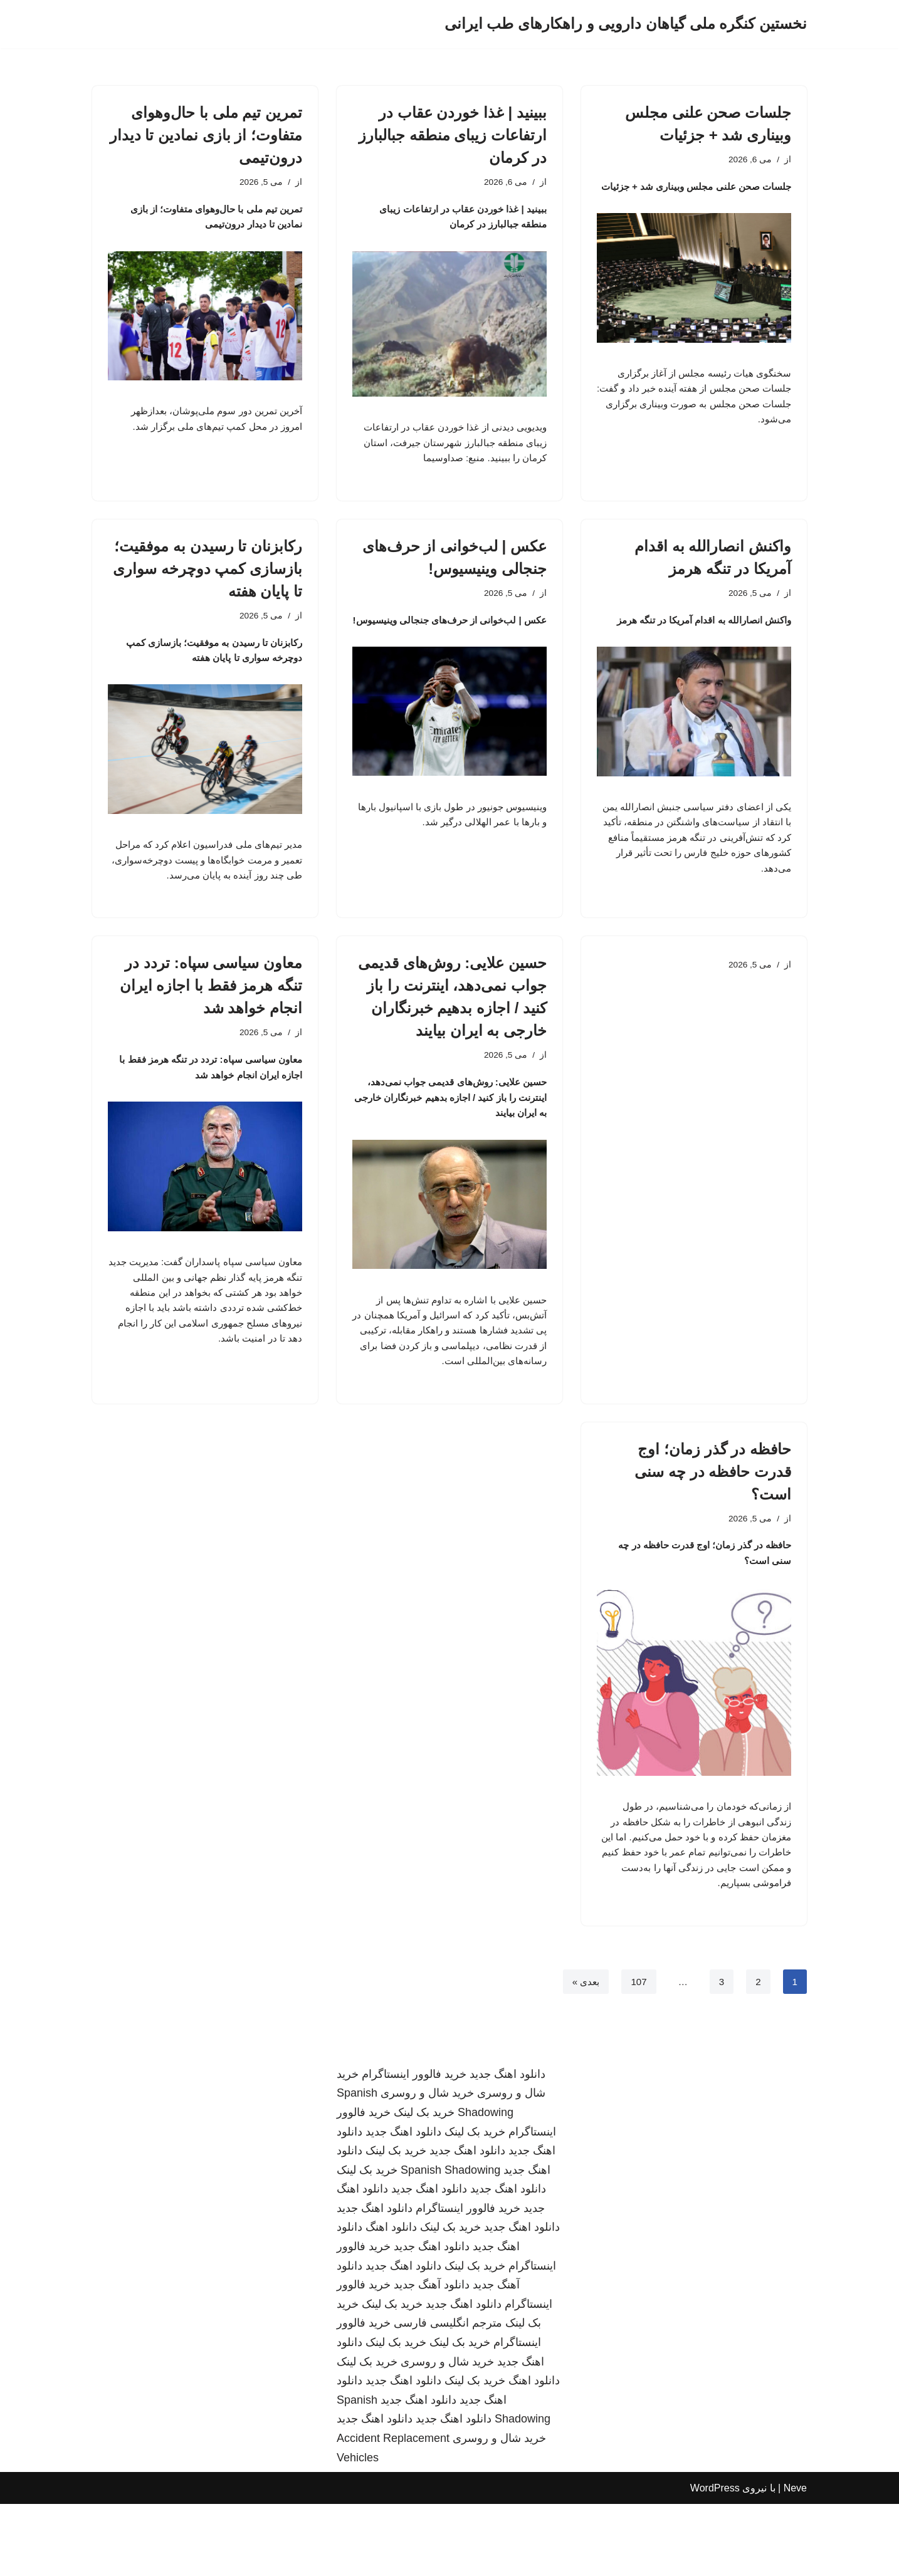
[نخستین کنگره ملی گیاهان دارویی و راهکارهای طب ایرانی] (625, 24)
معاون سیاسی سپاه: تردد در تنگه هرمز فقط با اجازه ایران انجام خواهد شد (211, 1024)
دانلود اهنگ (391, 2299)
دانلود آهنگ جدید (432, 2356)
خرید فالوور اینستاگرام (414, 2145)
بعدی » (582, 2052)
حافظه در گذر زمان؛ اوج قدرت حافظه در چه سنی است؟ (712, 1526)
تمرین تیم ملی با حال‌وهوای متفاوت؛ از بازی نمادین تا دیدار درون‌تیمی (206, 135)
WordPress (715, 2560)
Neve (795, 2560)
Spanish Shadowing (450, 2241)
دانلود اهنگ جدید (507, 2145)
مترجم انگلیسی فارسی (448, 2395)
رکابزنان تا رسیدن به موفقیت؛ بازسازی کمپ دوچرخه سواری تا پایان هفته (207, 579)
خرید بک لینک (424, 2184)
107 (637, 2052)
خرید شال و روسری (427, 2165)
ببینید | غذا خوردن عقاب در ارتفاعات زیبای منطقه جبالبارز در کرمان (453, 135)
